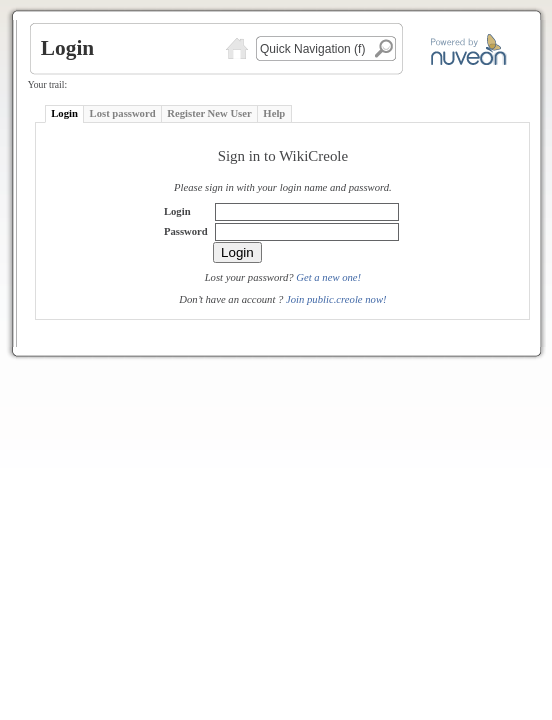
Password (186, 231)
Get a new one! (328, 277)
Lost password (123, 113)
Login (64, 113)
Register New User (209, 113)
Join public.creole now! (336, 299)
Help (274, 113)
